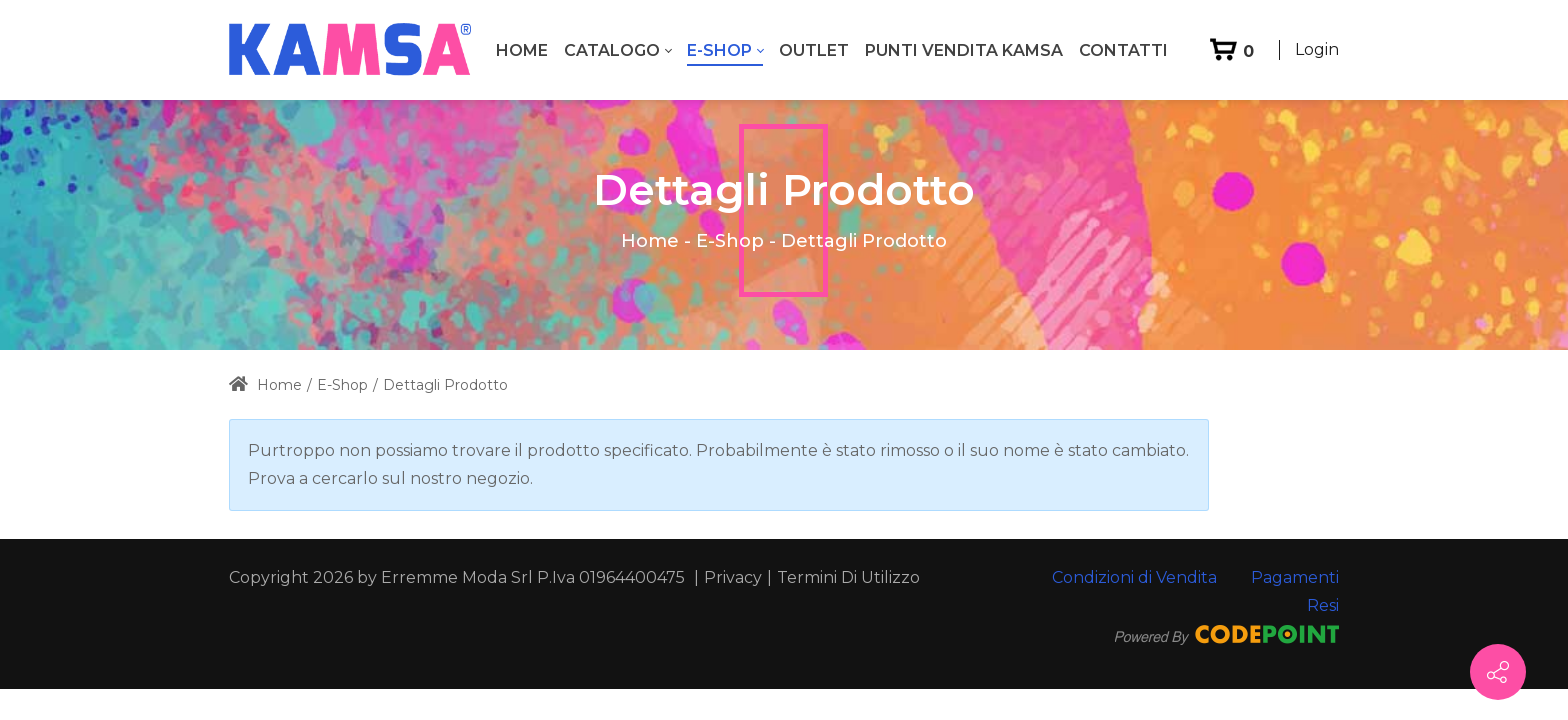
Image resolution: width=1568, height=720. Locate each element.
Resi (1323, 605)
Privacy (733, 577)
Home (650, 241)
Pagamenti (1295, 577)
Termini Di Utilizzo (848, 577)
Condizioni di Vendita (1134, 577)
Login (1317, 49)
